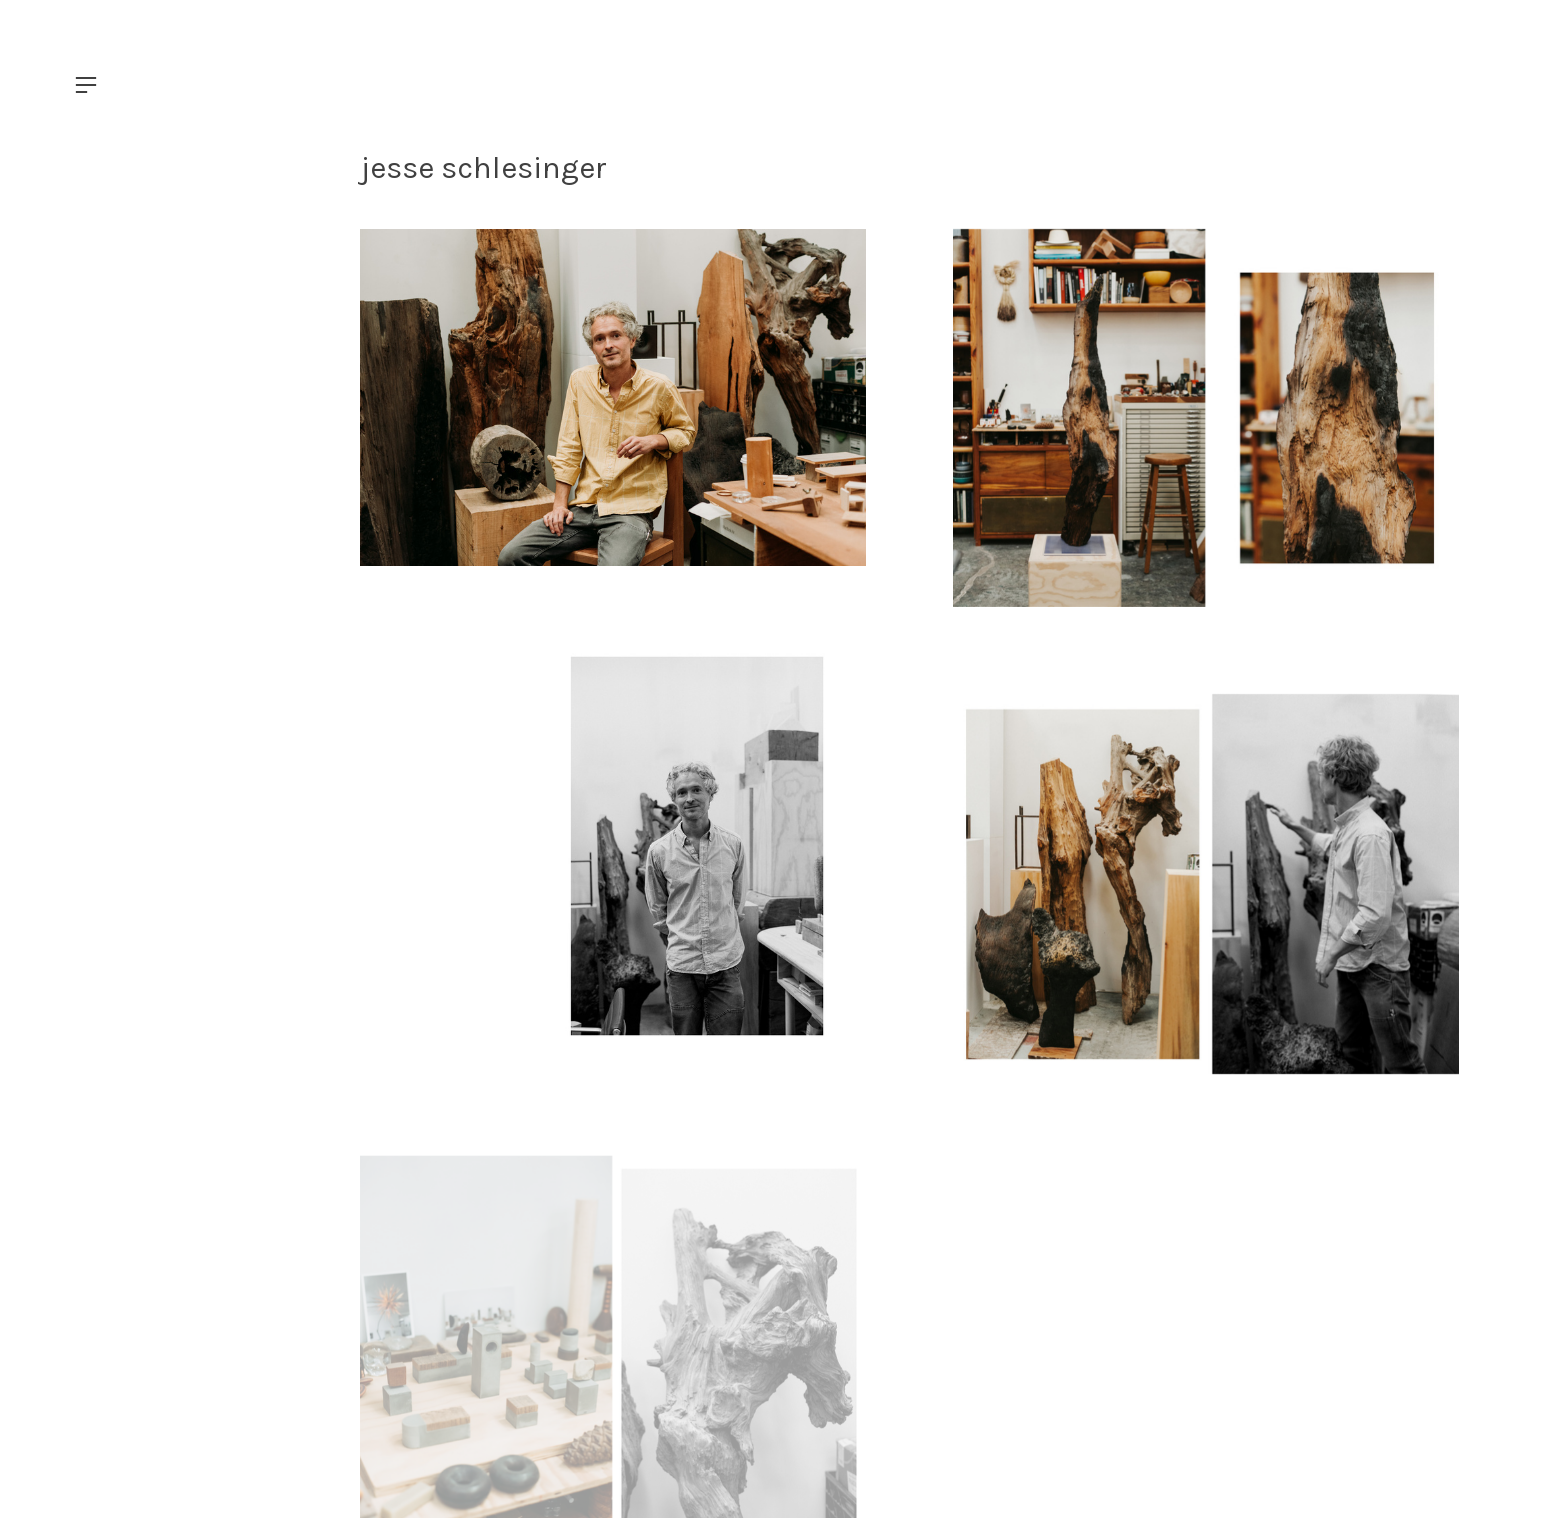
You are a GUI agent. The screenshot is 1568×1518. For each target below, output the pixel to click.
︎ (86, 85)
